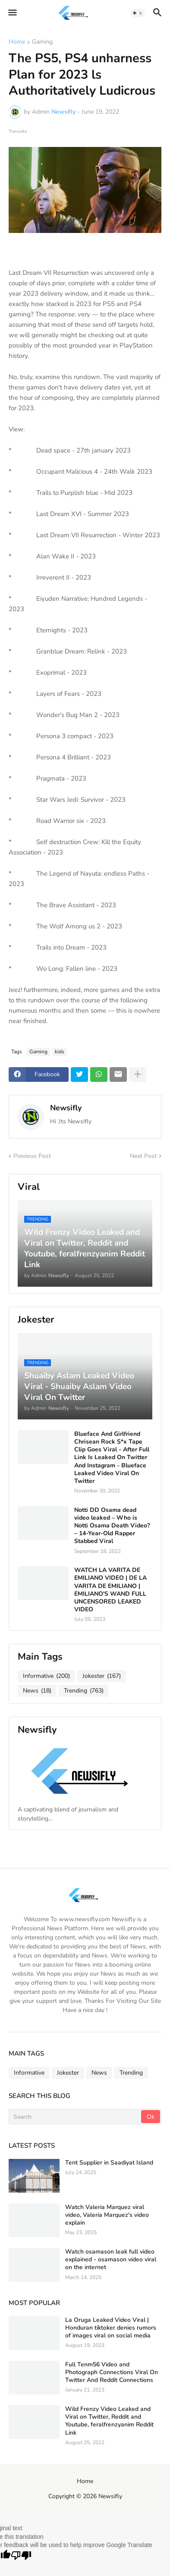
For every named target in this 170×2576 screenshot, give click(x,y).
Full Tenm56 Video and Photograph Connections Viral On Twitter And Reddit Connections (111, 2372)
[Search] (75, 2116)
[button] (12, 13)
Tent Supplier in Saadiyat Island (109, 2163)
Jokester (101, 1676)
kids (59, 1051)
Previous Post (32, 1156)
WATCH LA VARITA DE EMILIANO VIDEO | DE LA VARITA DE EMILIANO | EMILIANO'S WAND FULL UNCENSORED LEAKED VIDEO (110, 1589)
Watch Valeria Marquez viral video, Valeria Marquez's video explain (107, 2215)
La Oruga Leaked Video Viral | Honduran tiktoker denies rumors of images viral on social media (110, 2328)
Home (17, 42)
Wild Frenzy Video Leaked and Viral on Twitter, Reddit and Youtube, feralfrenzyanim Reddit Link (109, 2421)
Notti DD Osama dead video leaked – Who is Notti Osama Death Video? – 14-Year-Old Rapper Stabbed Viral (112, 1526)
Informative (46, 1676)
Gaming (42, 42)
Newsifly (66, 1108)
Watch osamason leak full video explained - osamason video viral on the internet (110, 2259)
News (37, 1691)
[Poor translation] (21, 2556)
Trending (84, 1691)
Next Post (143, 1156)
